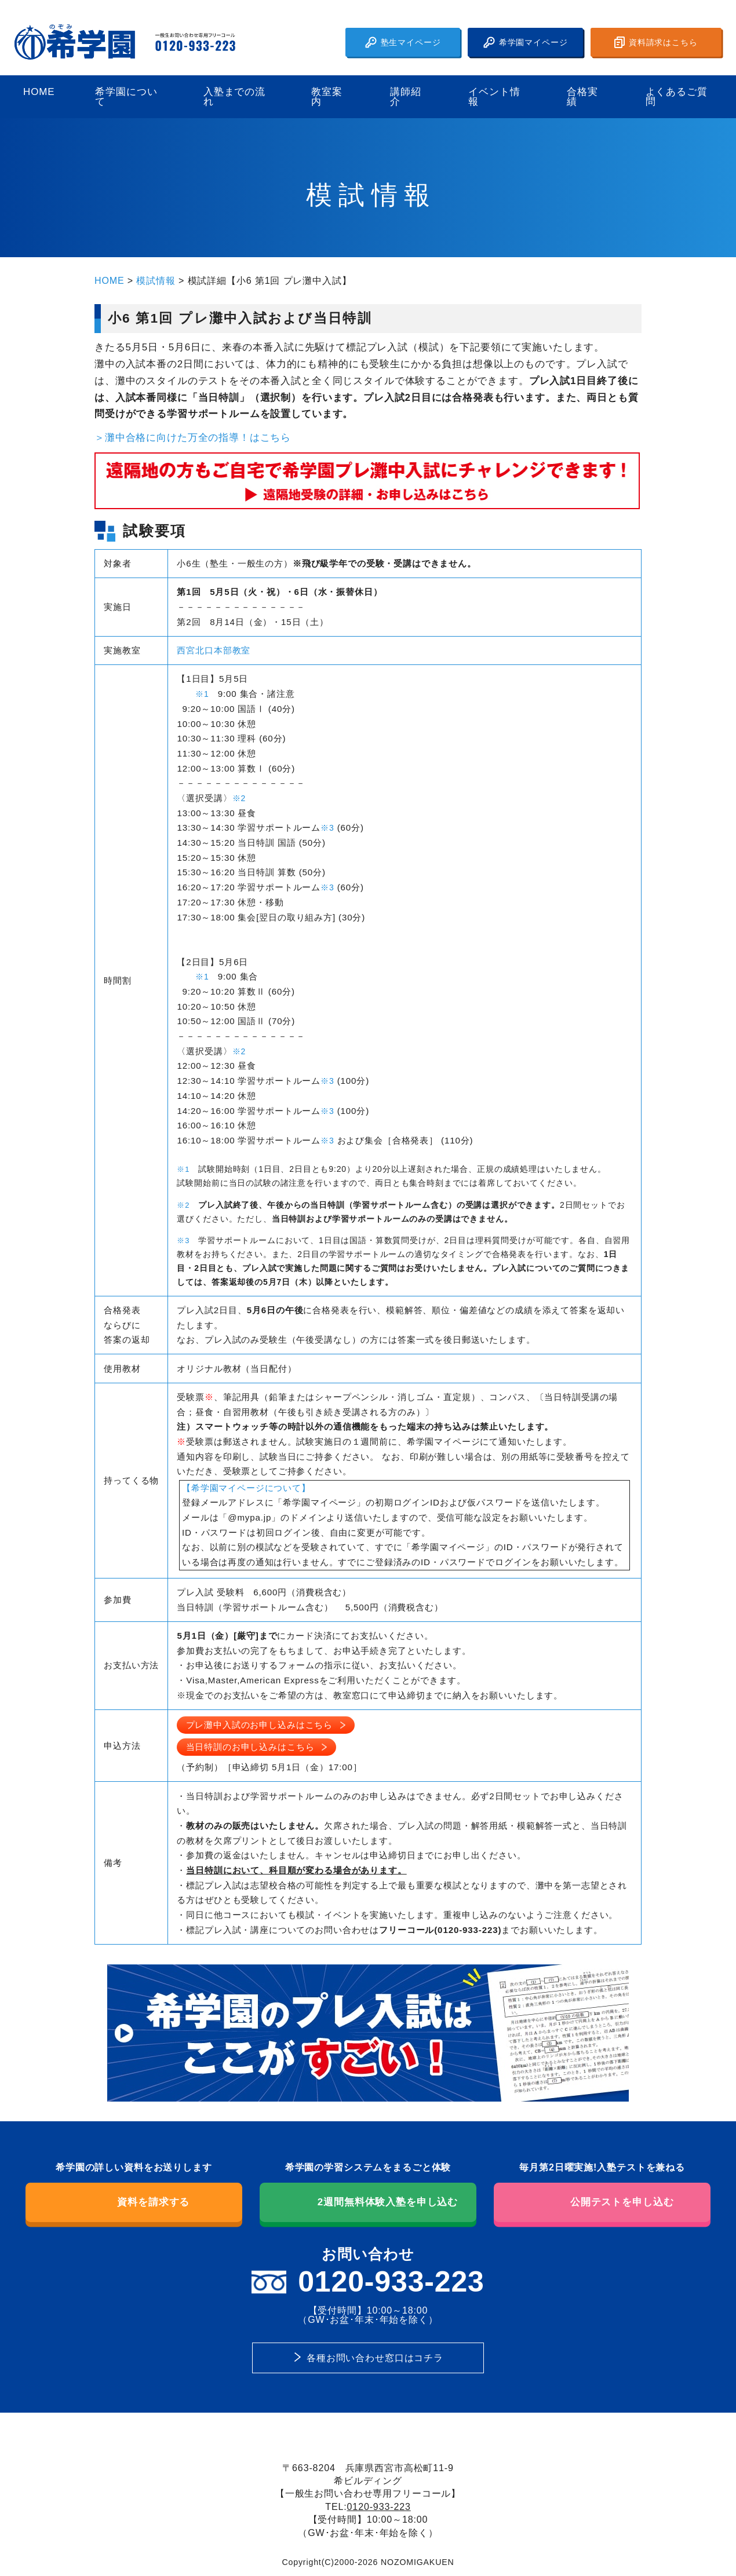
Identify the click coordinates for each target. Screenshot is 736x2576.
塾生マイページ (403, 42)
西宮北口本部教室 (213, 650)
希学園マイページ (525, 42)
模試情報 (155, 280)
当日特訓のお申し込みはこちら (250, 1747)
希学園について (126, 97)
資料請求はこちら (656, 42)
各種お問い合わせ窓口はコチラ (375, 2357)
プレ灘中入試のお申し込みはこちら (259, 1725)
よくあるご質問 (677, 97)
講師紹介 (405, 97)
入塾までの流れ (234, 97)
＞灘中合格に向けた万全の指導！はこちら (192, 437)
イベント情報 (494, 97)
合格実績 (582, 97)
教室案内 (327, 97)
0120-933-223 (379, 2506)
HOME (38, 92)
